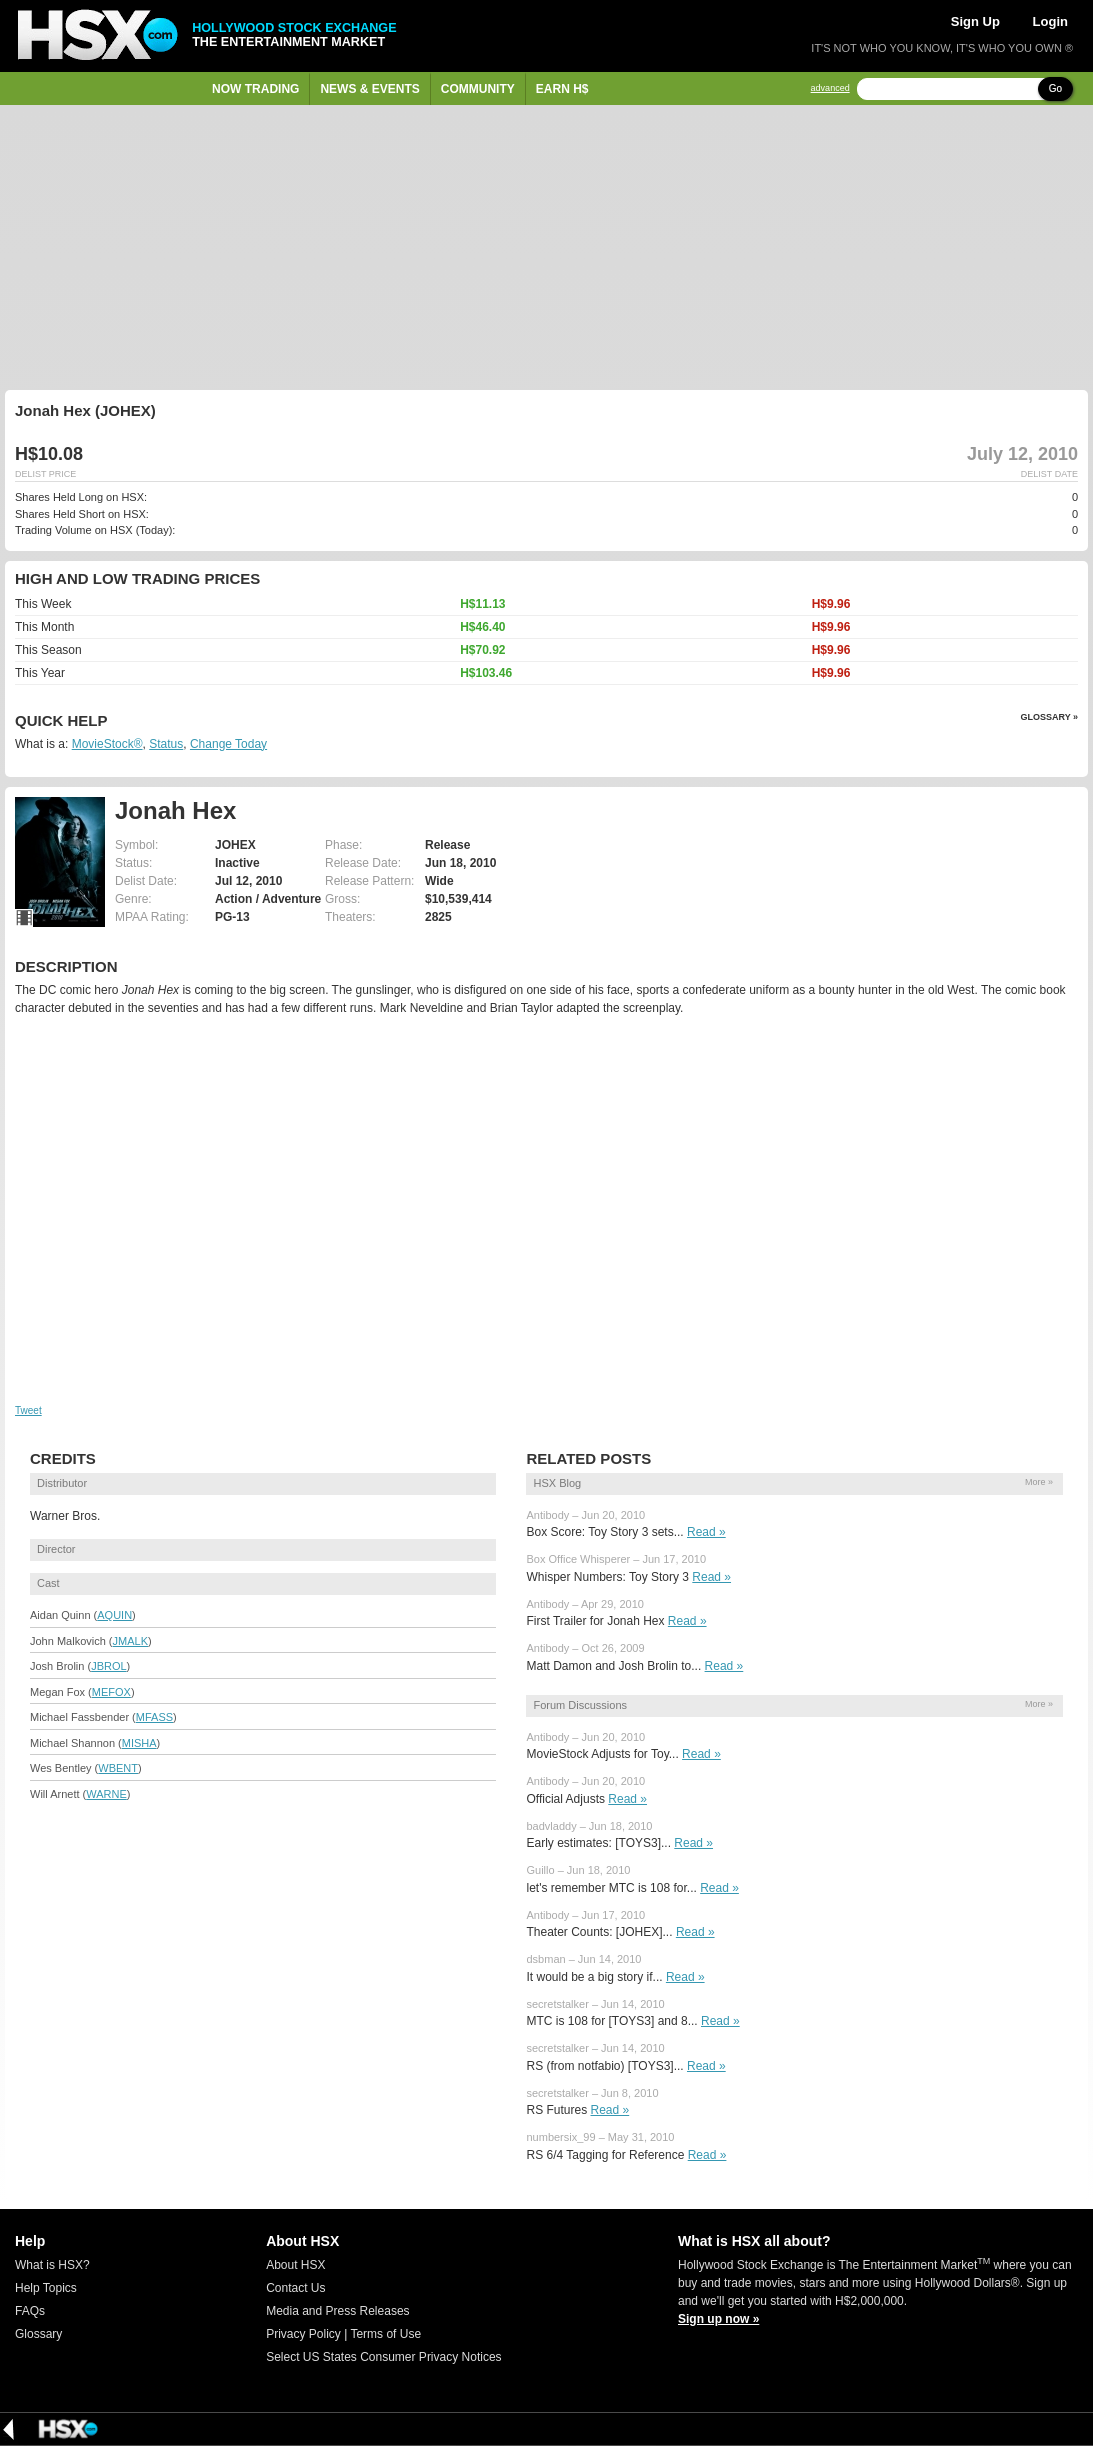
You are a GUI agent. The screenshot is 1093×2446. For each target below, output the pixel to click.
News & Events (369, 89)
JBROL (108, 1666)
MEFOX (111, 1692)
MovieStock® (107, 744)
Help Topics (46, 2288)
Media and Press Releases (337, 2311)
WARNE (106, 1794)
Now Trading (255, 89)
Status (166, 744)
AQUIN (114, 1615)
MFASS (154, 1717)
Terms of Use (385, 2334)
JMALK (130, 1641)
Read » (706, 1532)
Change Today (228, 744)
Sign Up (975, 21)
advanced (830, 88)
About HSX (295, 2265)
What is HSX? (52, 2265)
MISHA (139, 1743)
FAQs (30, 2311)
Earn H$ (562, 89)
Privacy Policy (303, 2334)
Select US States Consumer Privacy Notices (383, 2357)
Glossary (38, 2334)
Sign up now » (718, 2319)
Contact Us (295, 2288)
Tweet (28, 1410)
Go (1055, 88)
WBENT (118, 1768)
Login (1050, 21)
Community (478, 89)
